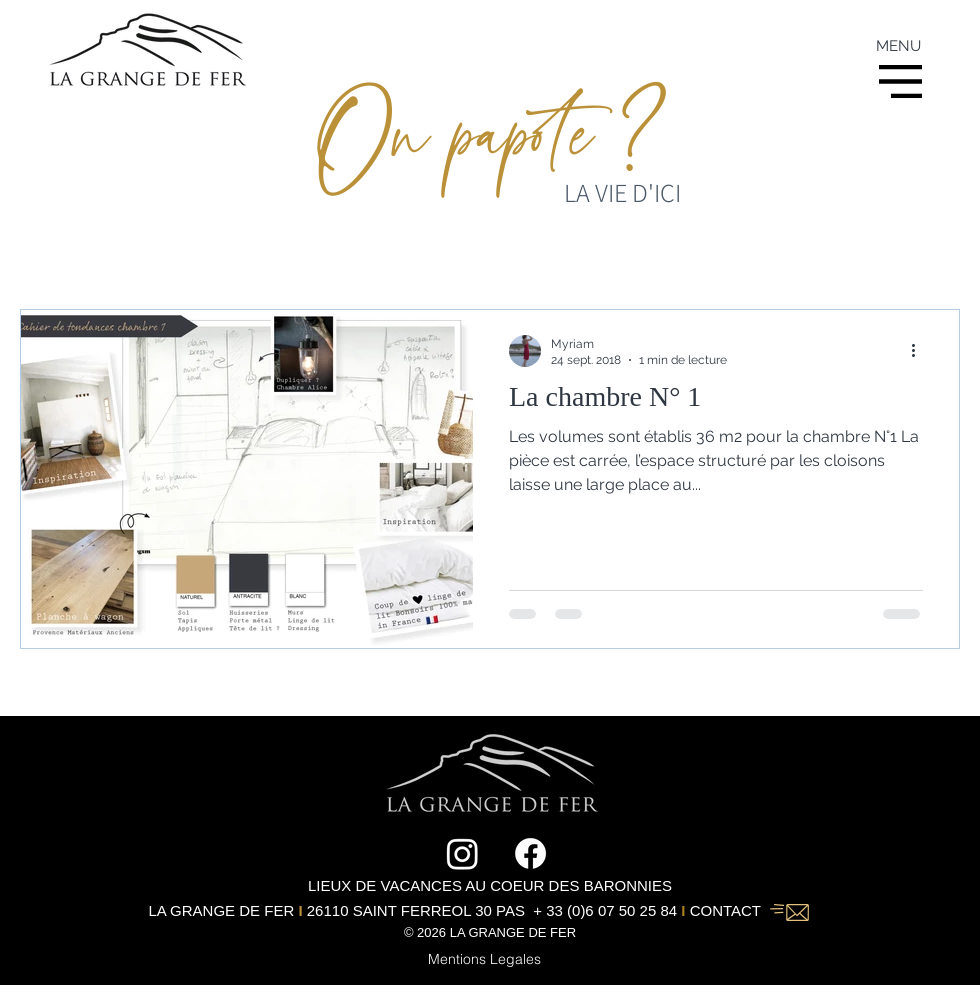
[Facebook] (530, 853)
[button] (900, 81)
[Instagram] (462, 853)
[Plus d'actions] (920, 351)
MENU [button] (898, 46)
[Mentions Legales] (484, 959)
